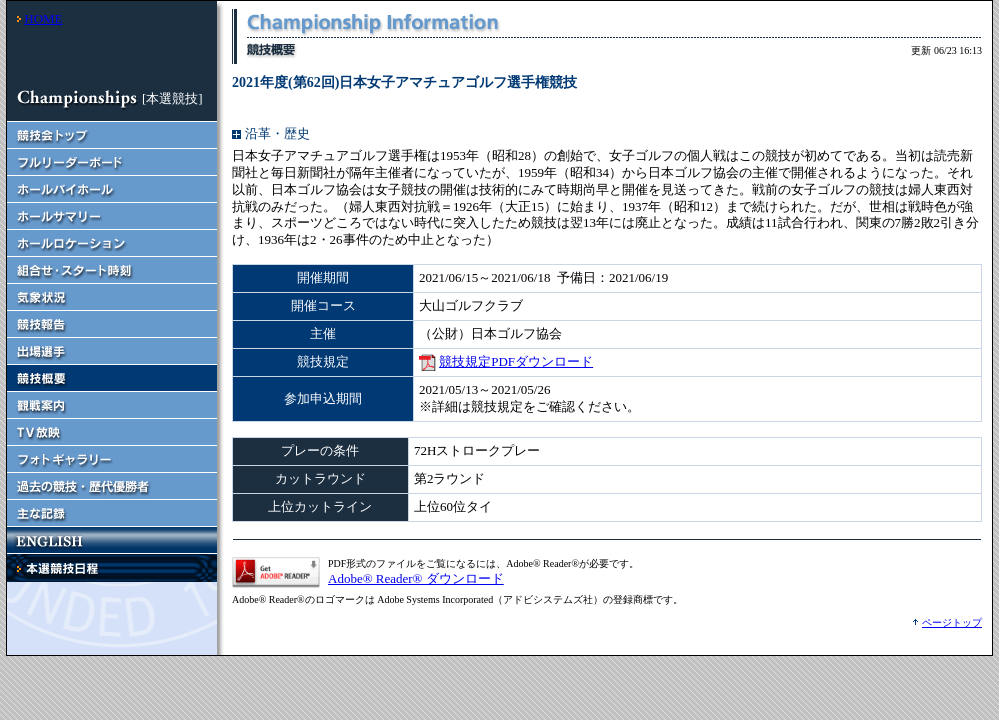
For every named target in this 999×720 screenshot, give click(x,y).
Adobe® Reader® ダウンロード (416, 578)
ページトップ (952, 622)
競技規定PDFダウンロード (516, 361)
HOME (43, 18)
